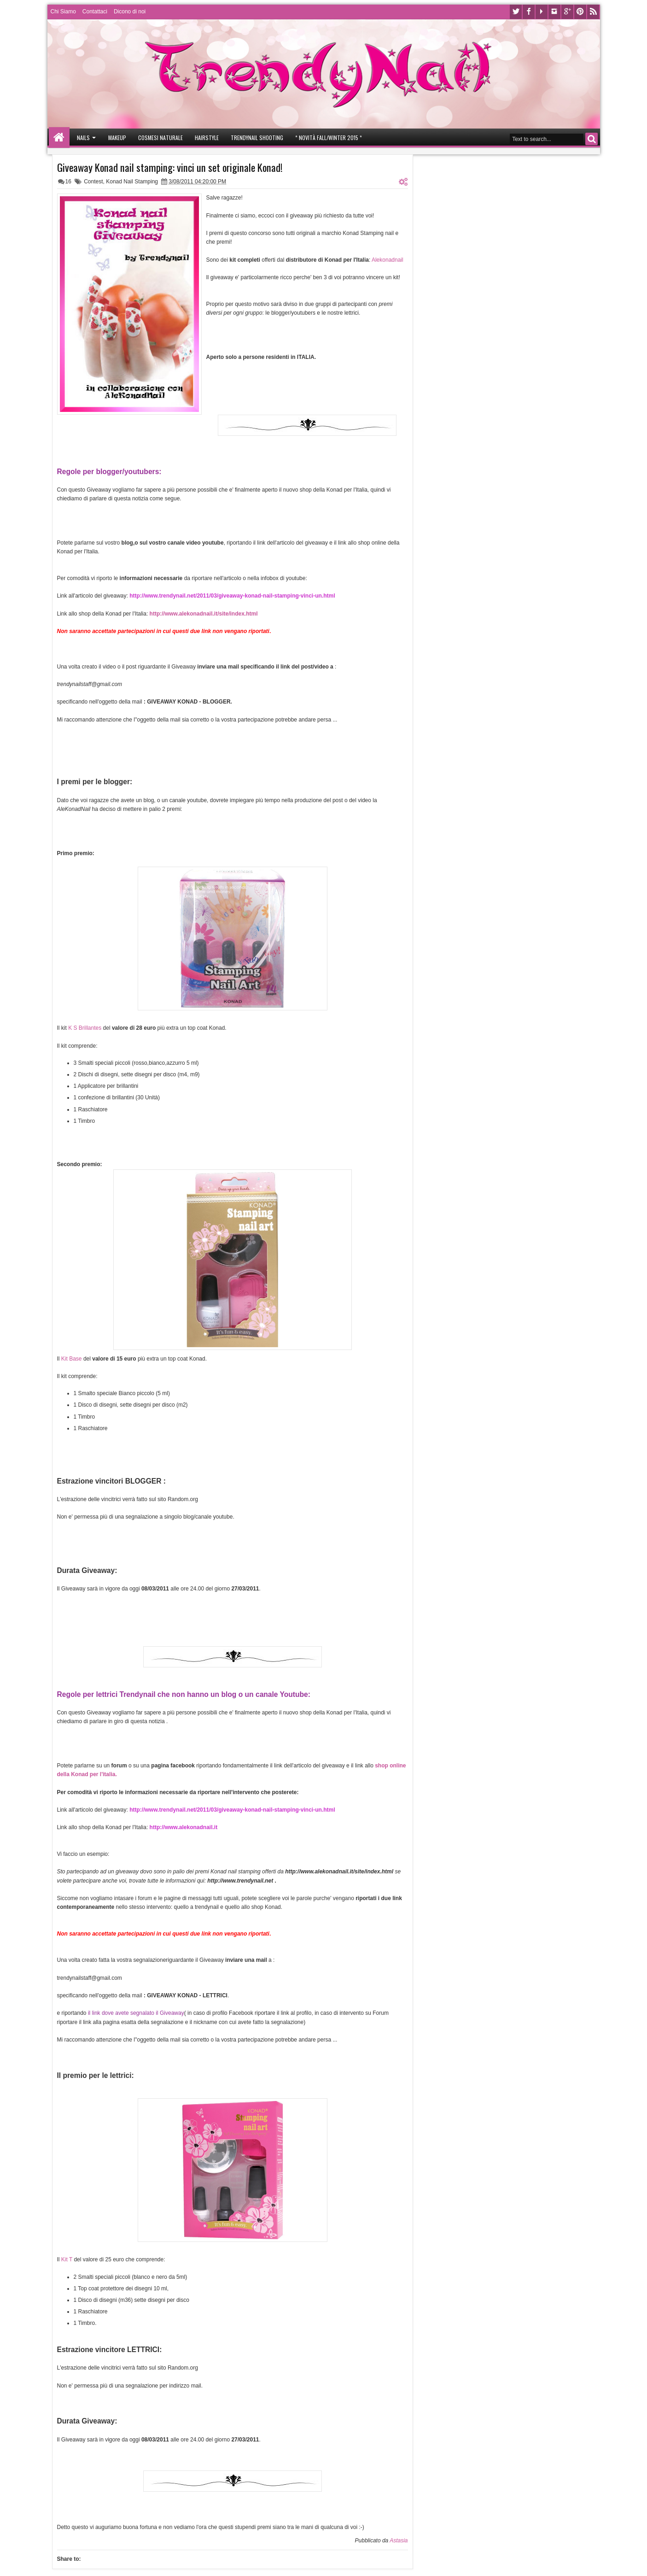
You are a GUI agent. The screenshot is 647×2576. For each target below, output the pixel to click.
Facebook (529, 12)
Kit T (66, 2259)
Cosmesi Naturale (160, 137)
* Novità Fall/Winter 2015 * (328, 137)
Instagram (554, 12)
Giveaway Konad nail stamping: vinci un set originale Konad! (170, 167)
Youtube (542, 12)
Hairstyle (207, 137)
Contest (93, 181)
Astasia (399, 2540)
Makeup (117, 137)
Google (567, 12)
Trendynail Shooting (257, 137)
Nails (83, 137)
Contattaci (94, 11)
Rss (593, 12)
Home (59, 137)
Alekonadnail (387, 260)
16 (68, 181)
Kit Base (71, 1358)
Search (591, 139)
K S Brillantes (84, 1028)
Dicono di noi (130, 11)
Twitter (516, 12)
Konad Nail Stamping (132, 181)
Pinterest (580, 12)
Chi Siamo (63, 11)
